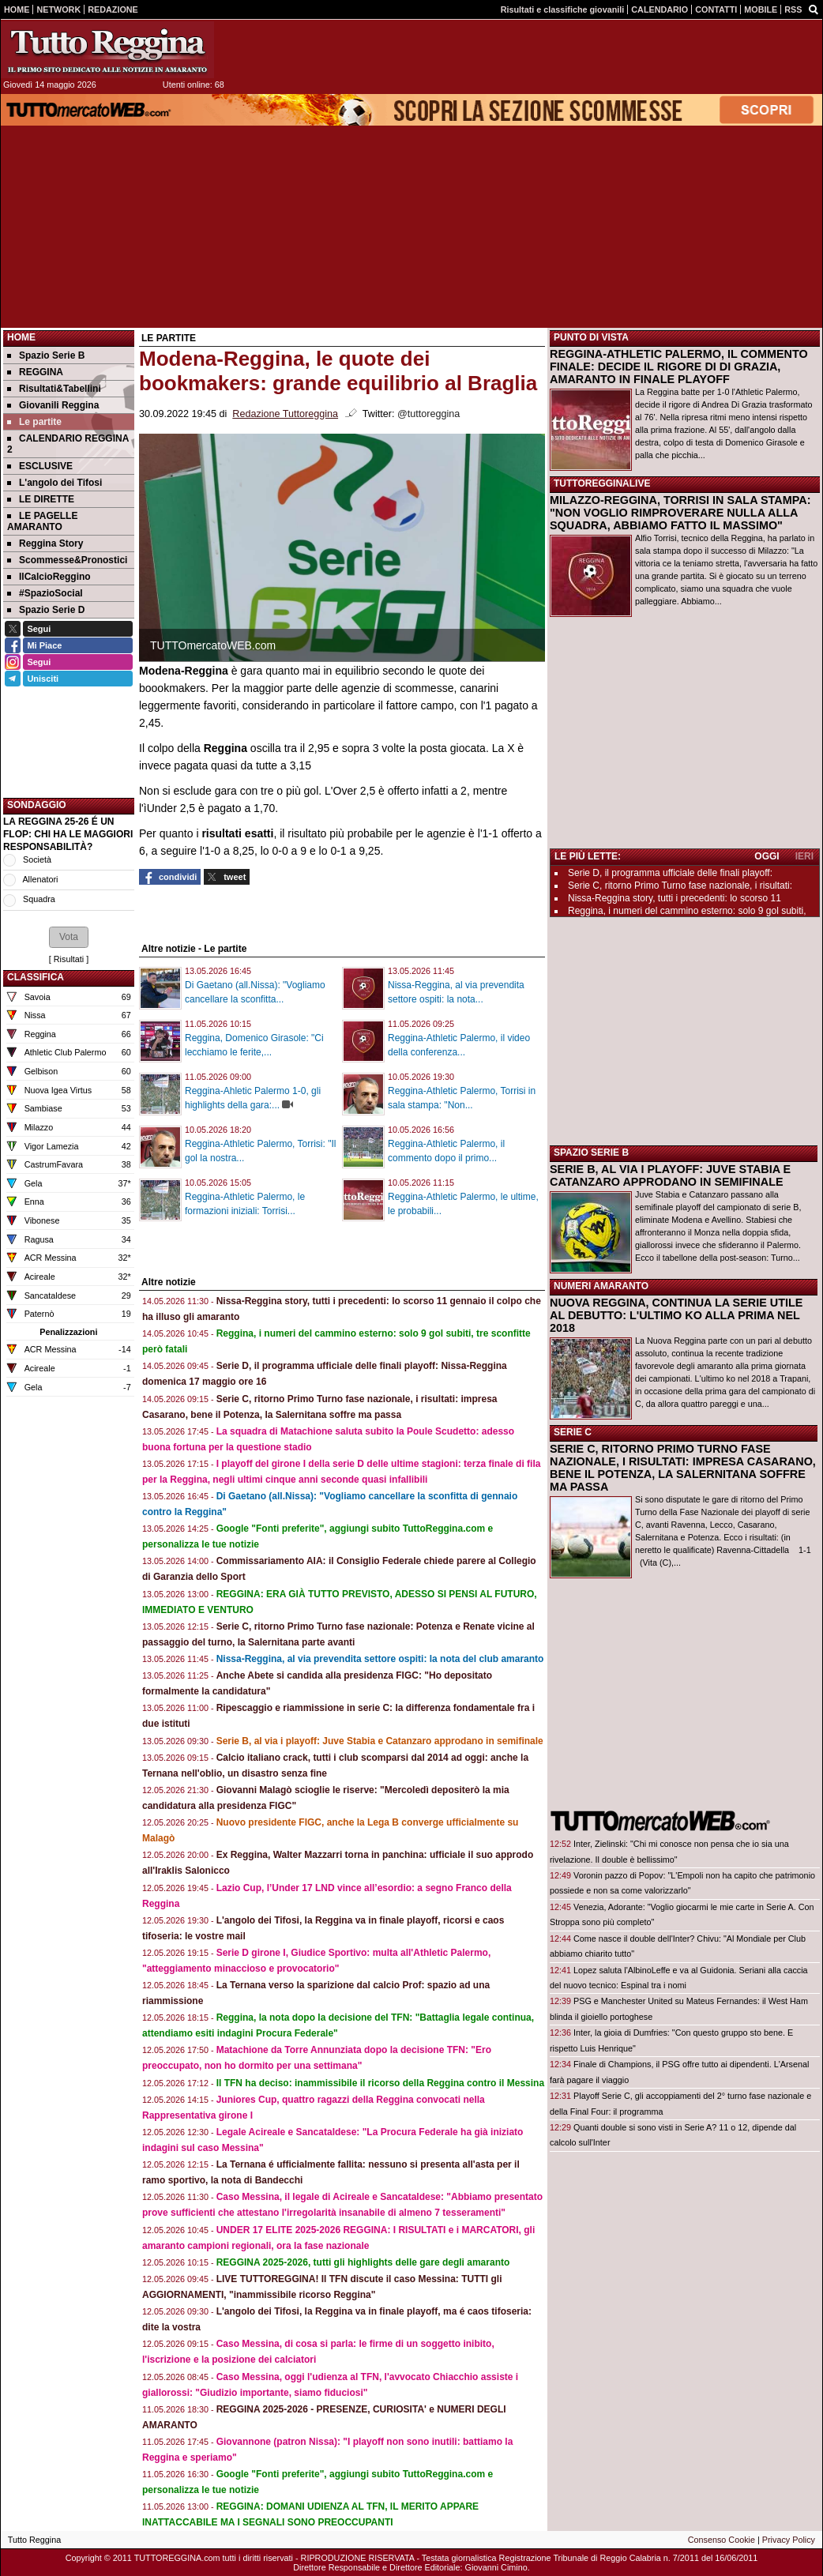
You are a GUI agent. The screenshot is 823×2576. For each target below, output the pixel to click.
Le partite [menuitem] (34, 421)
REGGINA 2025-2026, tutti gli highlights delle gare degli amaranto (363, 2262)
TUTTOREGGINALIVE (602, 483)
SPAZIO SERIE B (591, 1152)
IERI (804, 856)
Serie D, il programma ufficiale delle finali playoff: (670, 872)
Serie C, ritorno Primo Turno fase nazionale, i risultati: (680, 885)
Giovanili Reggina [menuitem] (53, 405)
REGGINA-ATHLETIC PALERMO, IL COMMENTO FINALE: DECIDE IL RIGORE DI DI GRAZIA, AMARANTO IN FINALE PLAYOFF (679, 366)
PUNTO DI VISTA (591, 337)
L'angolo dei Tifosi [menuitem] (54, 482)
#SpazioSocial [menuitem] (45, 593)
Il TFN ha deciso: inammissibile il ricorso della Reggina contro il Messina (380, 2083)
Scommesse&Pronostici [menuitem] (67, 560)
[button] (68, 937)
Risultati (69, 959)
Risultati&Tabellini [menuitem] (54, 388)
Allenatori (40, 879)
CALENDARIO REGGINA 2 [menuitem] (68, 444)
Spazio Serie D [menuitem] (46, 609)
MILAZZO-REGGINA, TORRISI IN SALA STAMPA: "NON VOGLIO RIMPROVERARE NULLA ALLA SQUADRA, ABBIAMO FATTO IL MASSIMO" (680, 513)
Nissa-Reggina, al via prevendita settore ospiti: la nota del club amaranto (380, 1658)
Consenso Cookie (721, 2539)
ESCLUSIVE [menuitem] (40, 466)
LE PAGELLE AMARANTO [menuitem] (42, 521)
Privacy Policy (788, 2539)
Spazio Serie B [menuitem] (46, 355)
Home (21, 337)
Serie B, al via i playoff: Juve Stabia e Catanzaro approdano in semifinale (379, 1741)
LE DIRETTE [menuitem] (40, 499)
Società (37, 859)
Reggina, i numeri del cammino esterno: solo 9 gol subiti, (687, 910)
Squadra (39, 899)
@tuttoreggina (428, 413)
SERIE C (573, 1432)
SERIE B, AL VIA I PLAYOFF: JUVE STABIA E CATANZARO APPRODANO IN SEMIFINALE (670, 1175)
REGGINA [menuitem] (35, 372)
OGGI (766, 856)
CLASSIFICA (35, 977)
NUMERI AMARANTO (601, 1286)
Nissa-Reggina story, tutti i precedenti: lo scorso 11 (674, 898)
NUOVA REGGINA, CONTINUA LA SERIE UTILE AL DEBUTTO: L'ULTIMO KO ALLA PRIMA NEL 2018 (676, 1315)
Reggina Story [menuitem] (45, 543)
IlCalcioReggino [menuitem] (49, 576)
